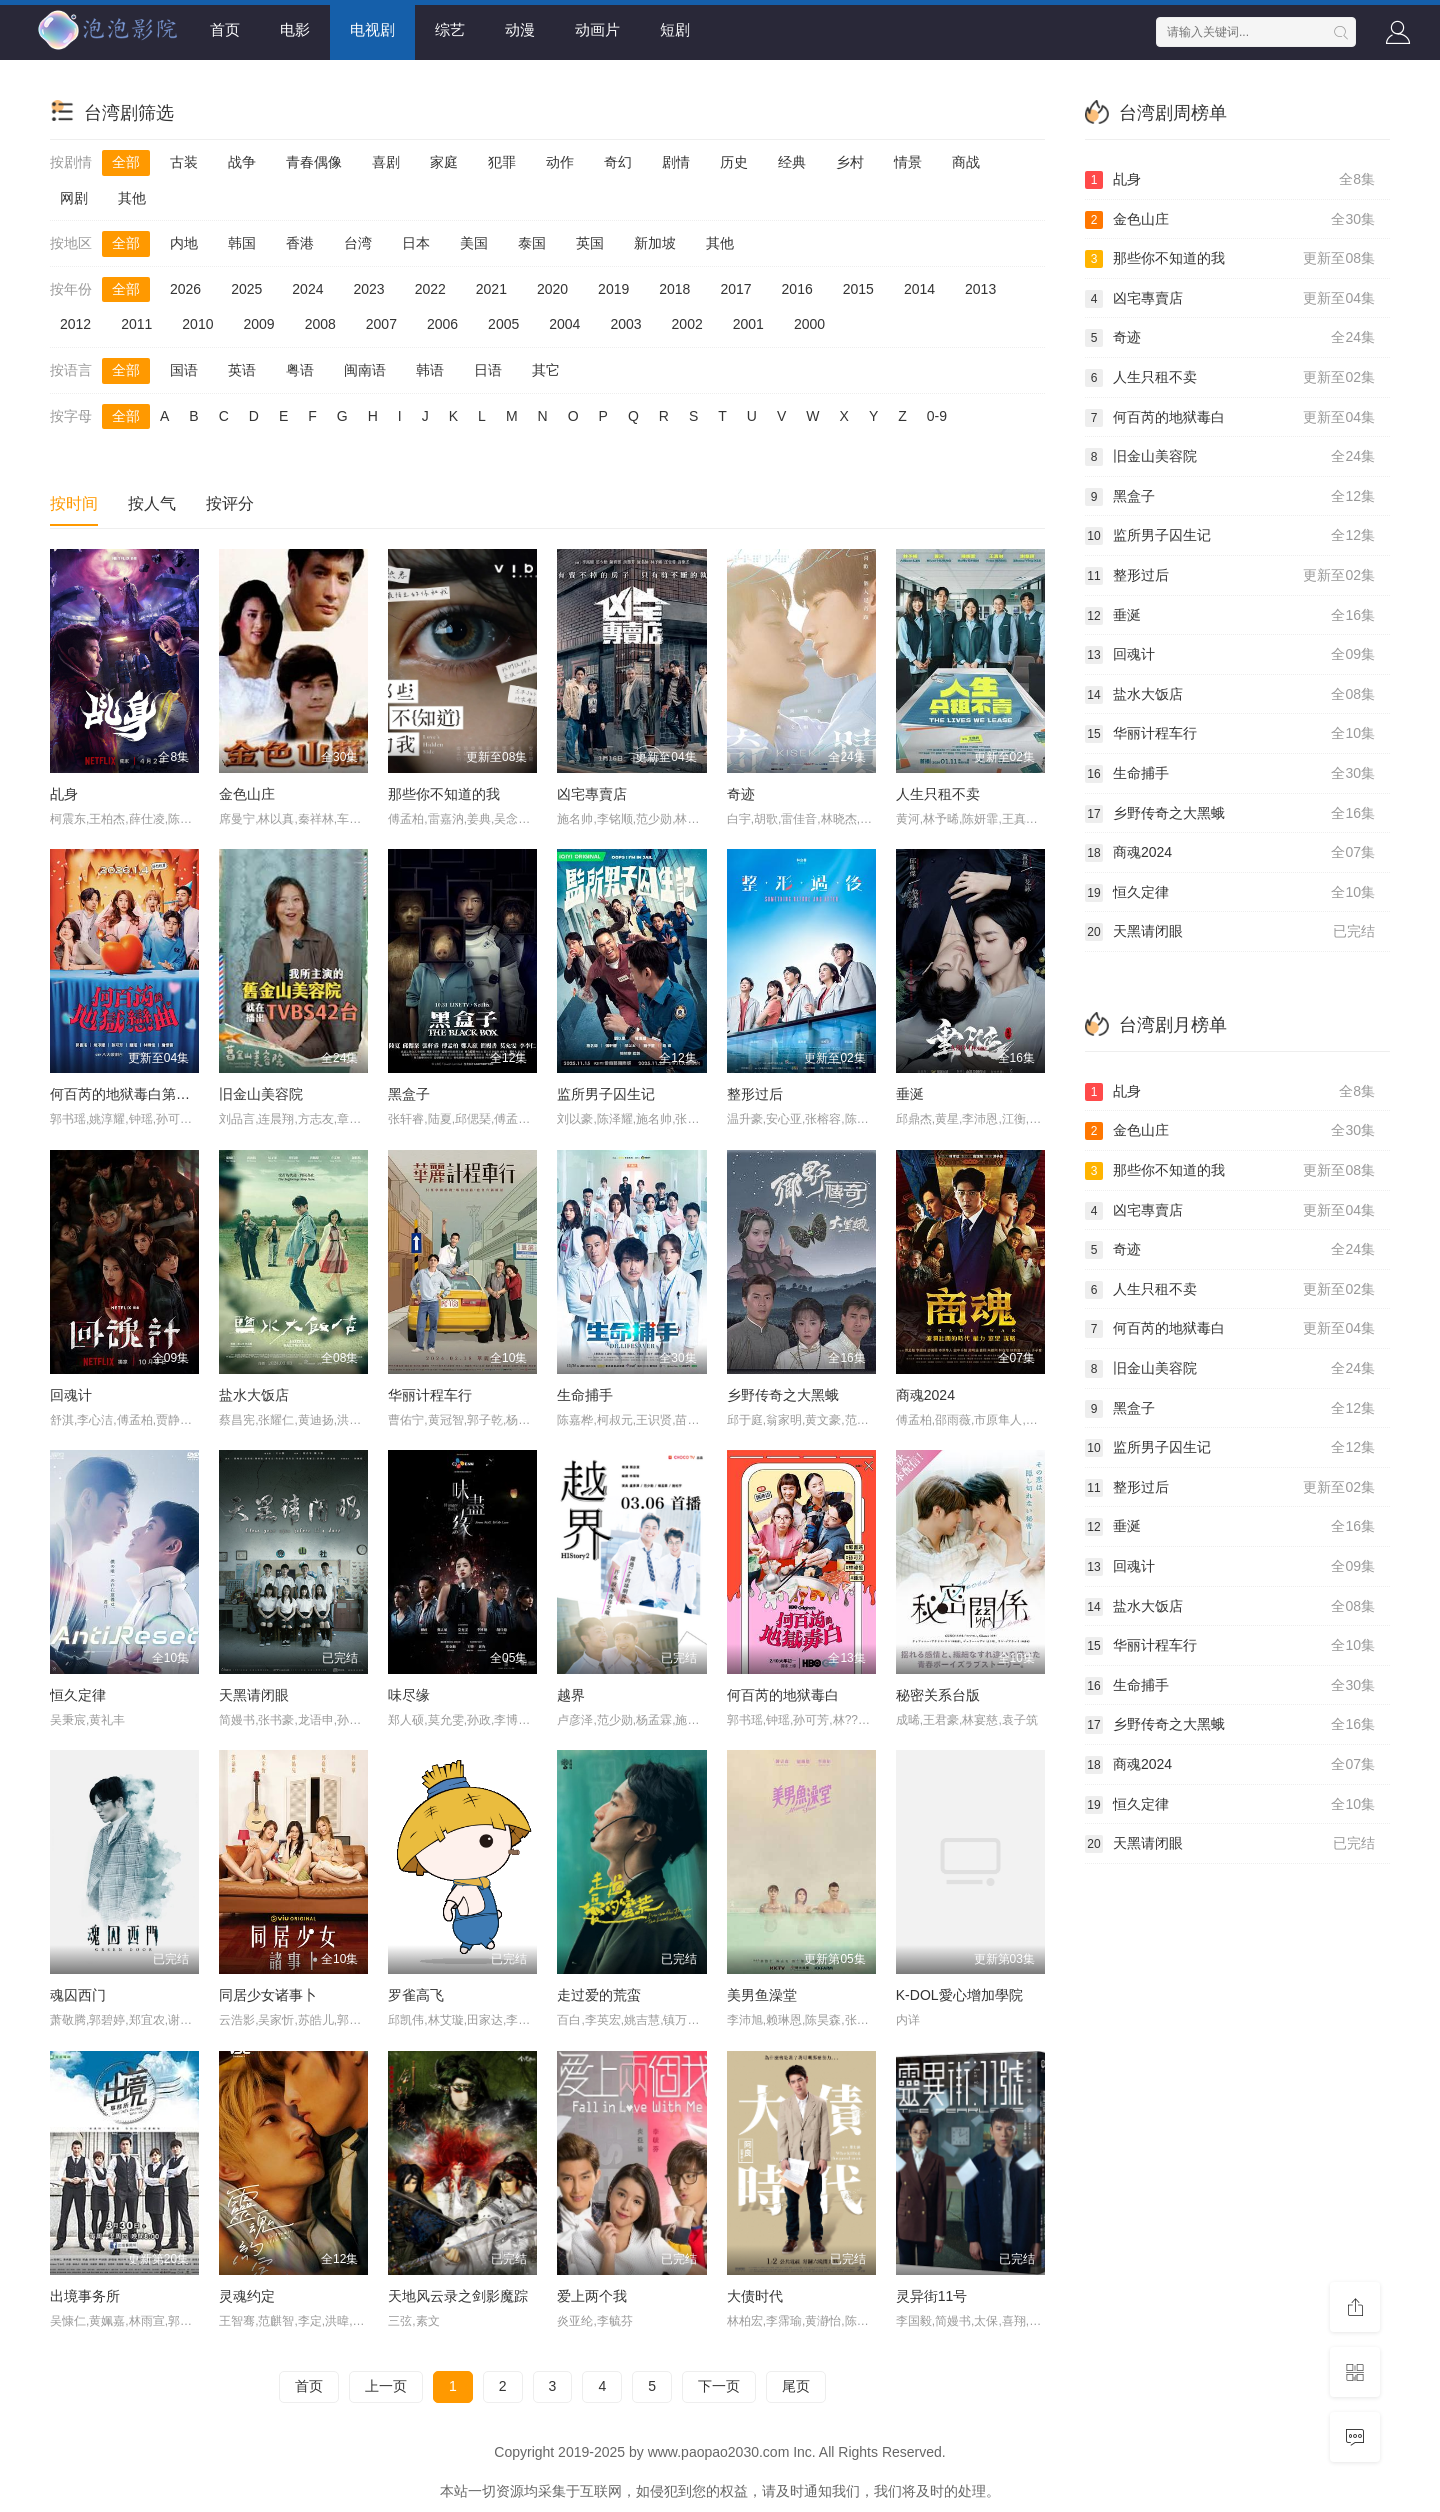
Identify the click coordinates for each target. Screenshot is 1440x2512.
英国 (590, 243)
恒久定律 (78, 1695)
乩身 (64, 794)
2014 (919, 289)
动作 (560, 162)
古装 (184, 162)
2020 (552, 289)
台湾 (358, 243)
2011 (136, 324)
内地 (184, 243)
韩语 (430, 370)
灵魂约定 (247, 2296)
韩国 (242, 243)
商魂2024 (925, 1395)
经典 (792, 162)
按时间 (74, 503)
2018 (674, 289)
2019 (613, 289)
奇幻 (618, 162)
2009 (258, 324)
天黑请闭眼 (254, 1695)
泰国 (532, 243)
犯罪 (502, 162)
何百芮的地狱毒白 (783, 1695)
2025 (246, 289)
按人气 (152, 503)
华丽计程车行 (430, 1395)
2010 (197, 324)
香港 (300, 243)
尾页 (796, 2386)
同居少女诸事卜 (268, 1995)
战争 (242, 162)
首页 (225, 29)
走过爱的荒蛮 (599, 1995)
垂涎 (910, 1094)
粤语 (300, 370)
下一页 (719, 2386)
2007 (381, 324)
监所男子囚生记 (606, 1094)
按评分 (230, 503)
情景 (908, 162)
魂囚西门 (78, 1995)
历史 (734, 162)
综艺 (450, 29)
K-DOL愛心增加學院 (959, 1995)
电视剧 (372, 29)
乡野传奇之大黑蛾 (783, 1395)
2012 (75, 324)
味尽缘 (409, 1695)
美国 (474, 243)
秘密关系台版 (938, 1695)
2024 (307, 289)
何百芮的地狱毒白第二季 (127, 1094)
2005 (503, 324)
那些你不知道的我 (444, 794)
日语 (488, 370)
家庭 (444, 162)
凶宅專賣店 (592, 794)
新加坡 (655, 243)
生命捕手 (585, 1395)
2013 (980, 289)
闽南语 (365, 370)
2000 (809, 324)
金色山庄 (247, 794)
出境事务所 (85, 2296)
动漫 (520, 29)
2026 (185, 289)
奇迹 (741, 794)
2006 (442, 324)
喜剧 (386, 162)
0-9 (937, 416)
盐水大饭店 (254, 1395)
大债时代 (755, 2296)
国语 (184, 370)
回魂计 (71, 1395)
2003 (625, 324)
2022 (430, 289)
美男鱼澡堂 (762, 1995)
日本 (416, 243)
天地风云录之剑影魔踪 (458, 2296)
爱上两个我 (592, 2296)
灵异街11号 (932, 2296)
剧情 (676, 162)
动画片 (597, 29)
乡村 (850, 162)
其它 (546, 370)
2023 (368, 289)
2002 (687, 324)
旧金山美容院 (261, 1094)
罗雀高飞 (416, 1995)
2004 (564, 324)
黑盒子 (409, 1094)
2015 (858, 289)
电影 (295, 29)
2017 (735, 289)
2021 (491, 289)
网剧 (74, 198)
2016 (797, 289)
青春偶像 (314, 162)
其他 (132, 198)
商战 (966, 162)
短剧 (675, 29)
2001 (748, 324)
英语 (242, 370)
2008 (320, 324)
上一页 (386, 2386)
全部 (126, 162)
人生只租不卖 (938, 794)
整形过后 (755, 1094)
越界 (571, 1695)
